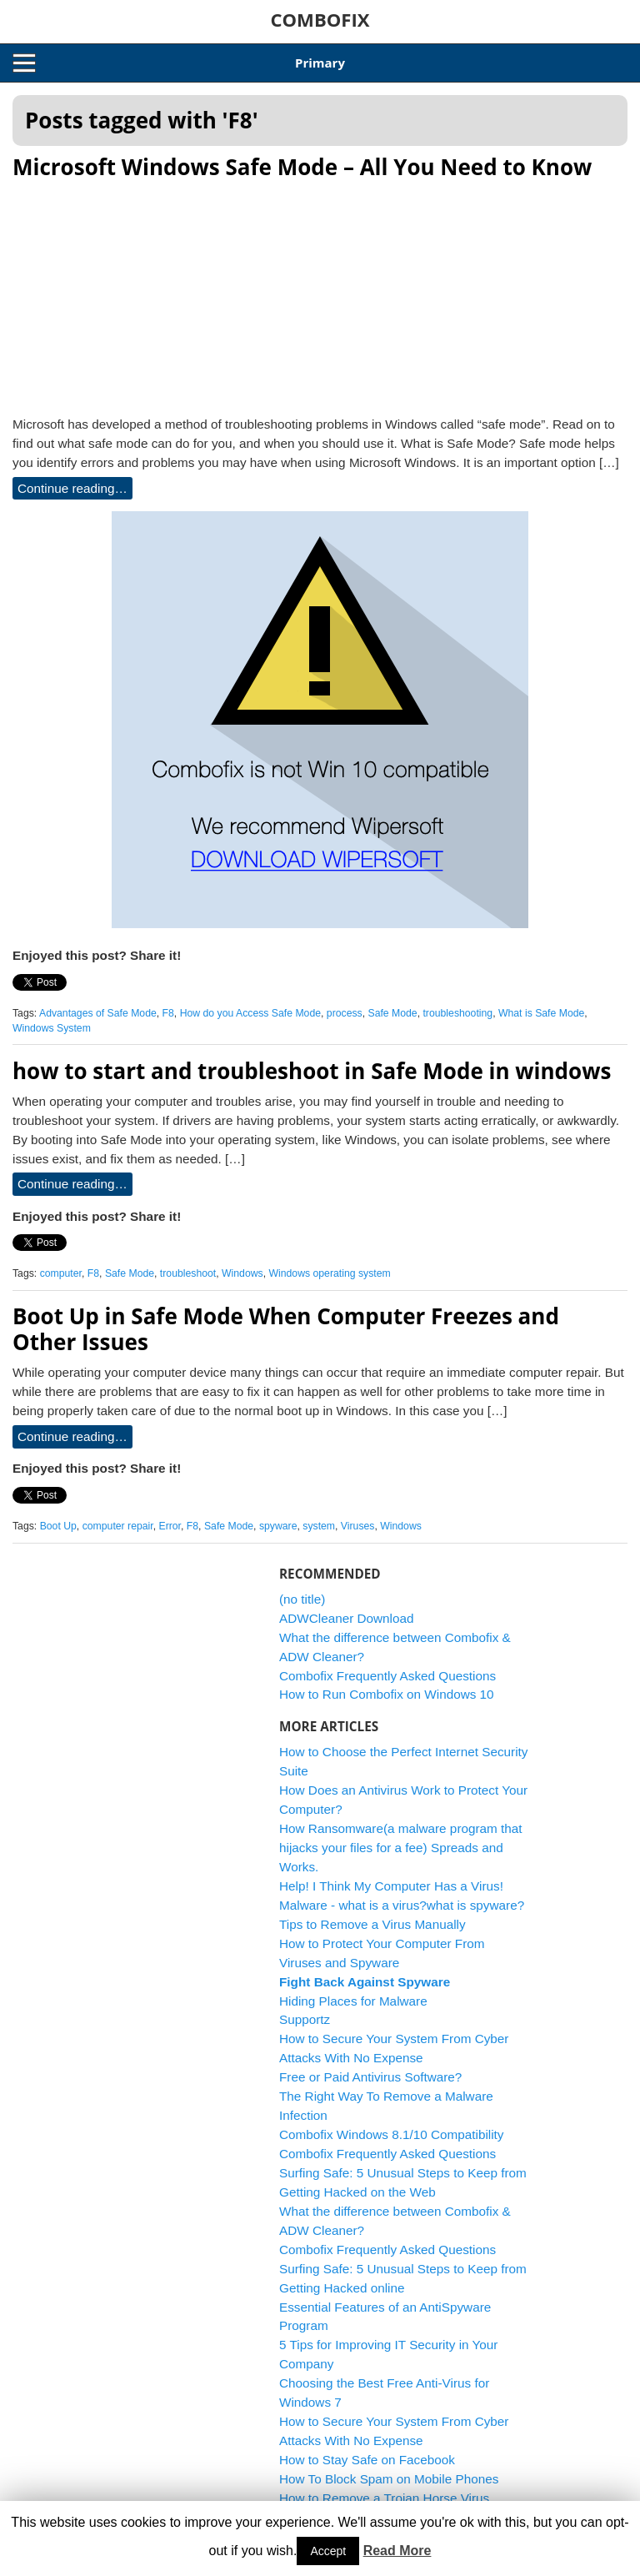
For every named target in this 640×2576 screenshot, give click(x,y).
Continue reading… (73, 488)
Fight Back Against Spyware (364, 1982)
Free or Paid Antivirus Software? (370, 2077)
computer (61, 1273)
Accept (328, 2551)
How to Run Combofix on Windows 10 (386, 1694)
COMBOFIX (319, 19)
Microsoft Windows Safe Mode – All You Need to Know (302, 167)
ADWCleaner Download (346, 1618)
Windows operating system (329, 1273)
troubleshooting (457, 1013)
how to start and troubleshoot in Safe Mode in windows (311, 1071)
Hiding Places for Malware (353, 2001)
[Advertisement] (320, 292)
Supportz (304, 2019)
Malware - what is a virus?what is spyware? (401, 1905)
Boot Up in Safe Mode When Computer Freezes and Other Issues (285, 1329)
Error (170, 1526)
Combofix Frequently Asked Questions (387, 1676)
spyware (278, 1526)
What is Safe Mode (541, 1013)
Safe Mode (392, 1013)
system (318, 1526)
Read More (397, 2550)
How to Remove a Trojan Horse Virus (384, 2498)
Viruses (358, 1526)
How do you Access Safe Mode (250, 1013)
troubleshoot (188, 1273)
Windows (242, 1273)
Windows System (51, 1028)
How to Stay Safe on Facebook (367, 2460)
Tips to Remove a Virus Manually (372, 1924)
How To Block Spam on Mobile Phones (388, 2479)
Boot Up (58, 1526)
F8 (168, 1013)
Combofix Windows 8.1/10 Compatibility (391, 2134)
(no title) (302, 1599)
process (344, 1013)
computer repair (117, 1526)
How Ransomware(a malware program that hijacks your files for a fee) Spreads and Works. (400, 1847)
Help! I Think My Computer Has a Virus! (391, 1886)
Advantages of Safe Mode (98, 1013)
